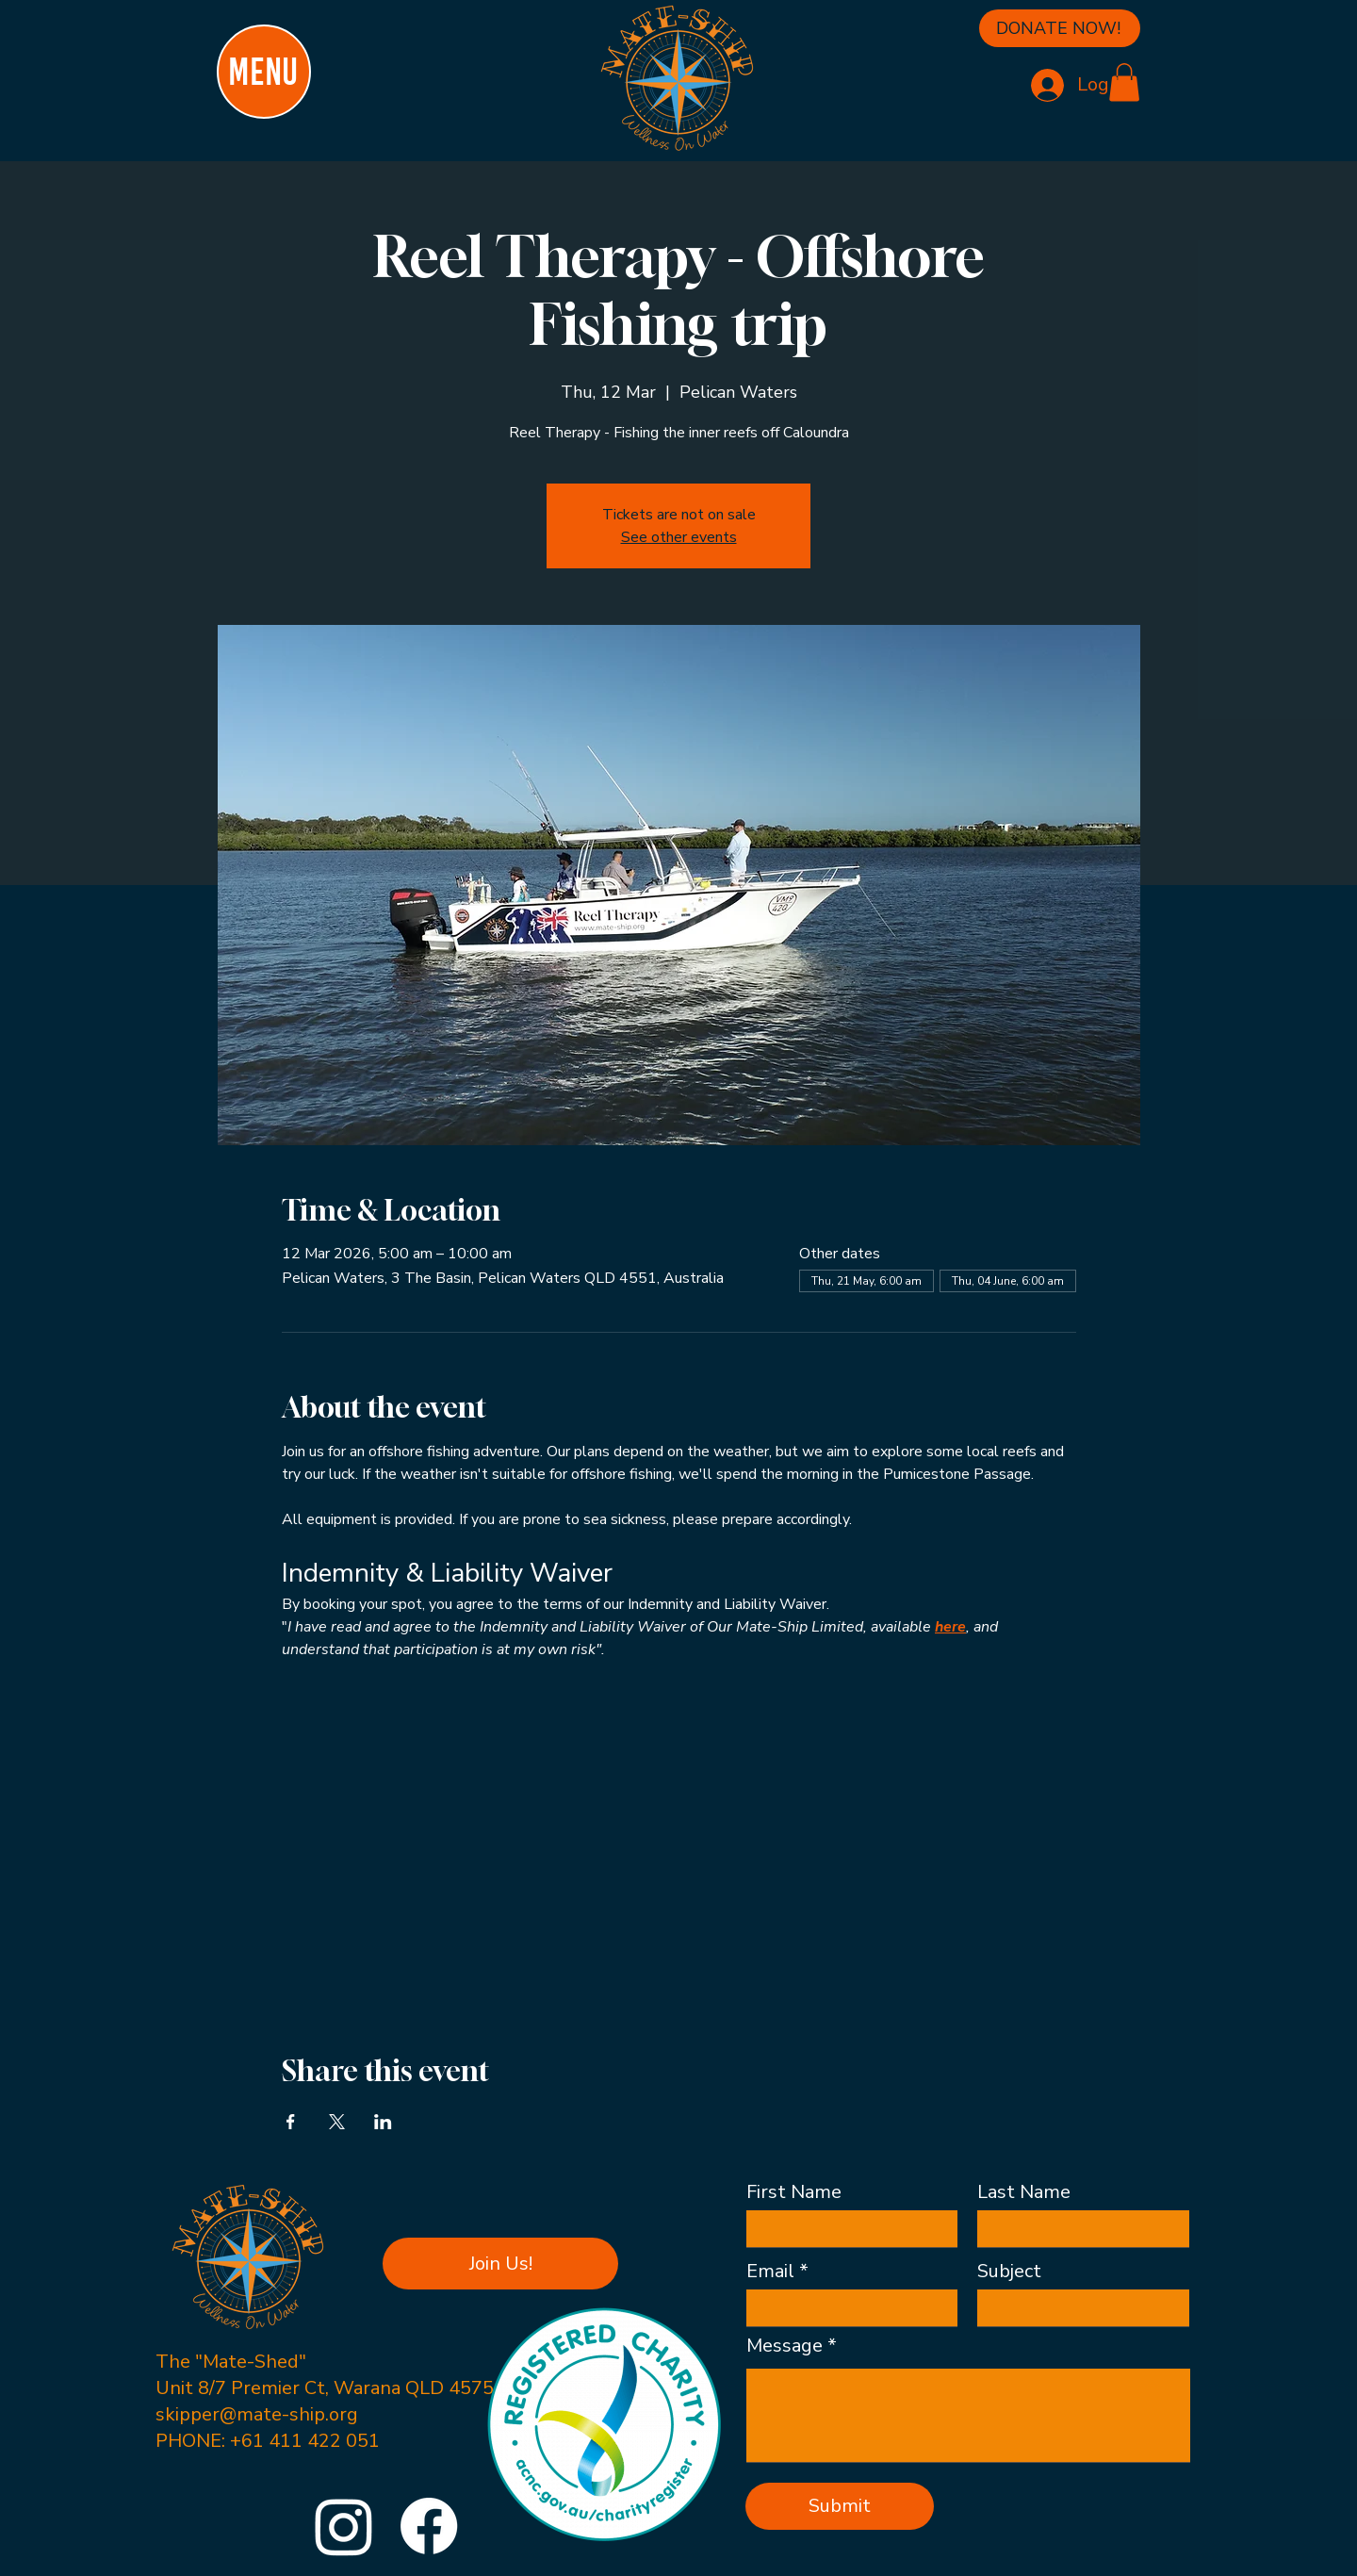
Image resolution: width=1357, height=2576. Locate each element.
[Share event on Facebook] (291, 2121)
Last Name (1024, 2192)
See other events (679, 537)
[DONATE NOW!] (1059, 28)
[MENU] (264, 72)
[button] (1124, 82)
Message (784, 2346)
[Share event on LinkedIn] (383, 2121)
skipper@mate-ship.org (256, 2414)
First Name (794, 2192)
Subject (1009, 2271)
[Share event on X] (337, 2121)
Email (770, 2271)
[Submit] (839, 2506)
